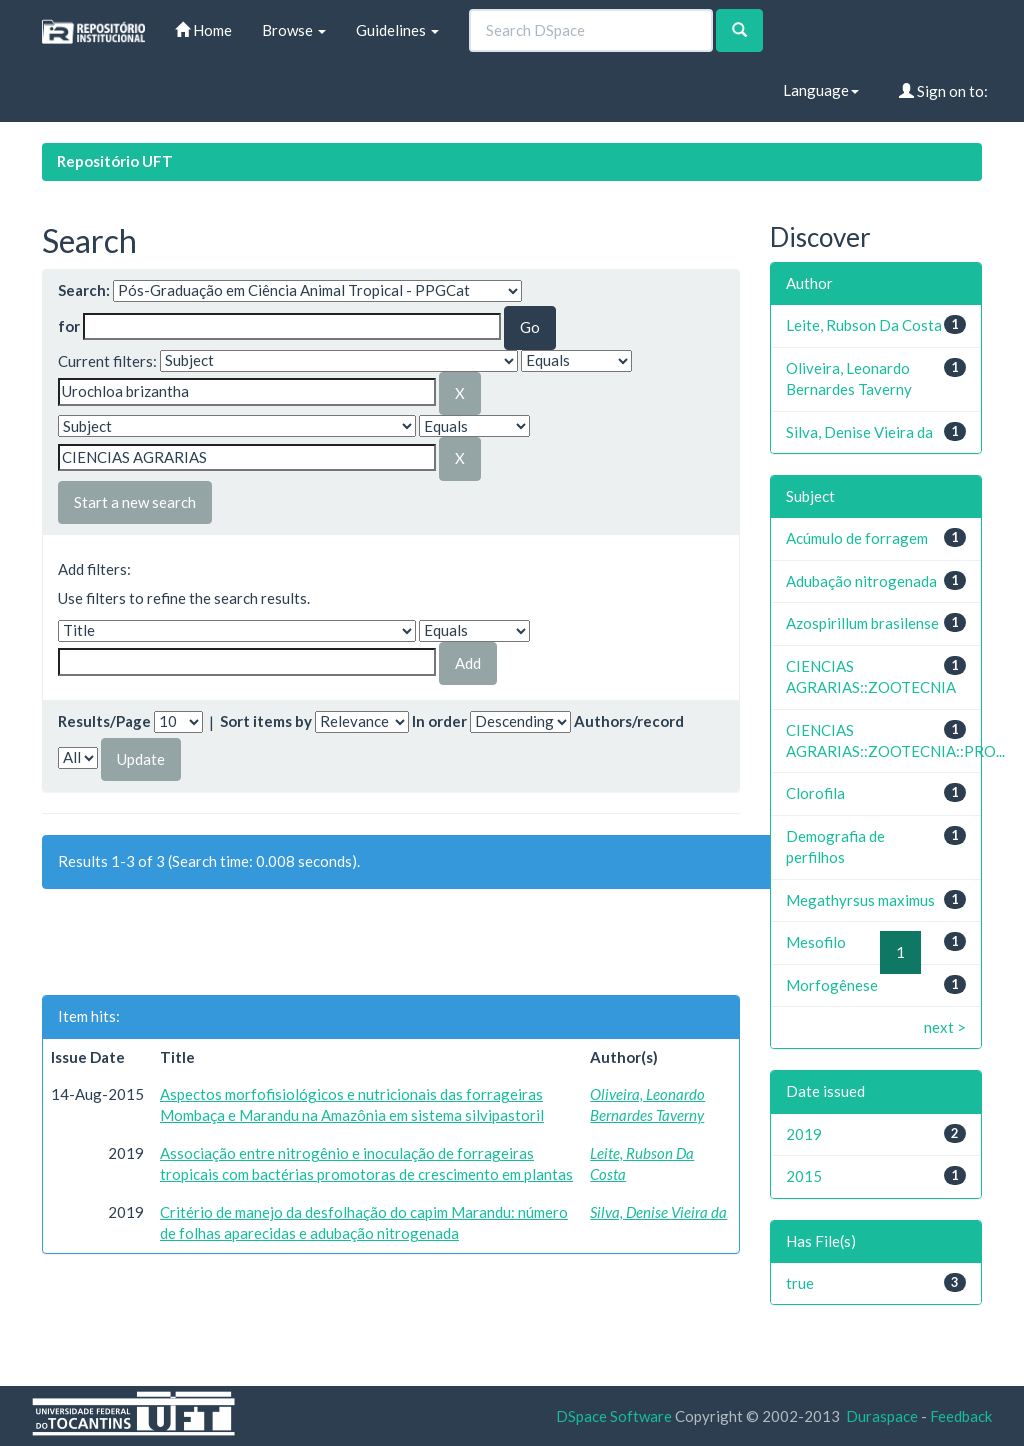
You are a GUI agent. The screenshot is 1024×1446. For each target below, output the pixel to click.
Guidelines (397, 30)
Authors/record (629, 721)
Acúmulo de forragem (857, 538)
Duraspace (882, 1416)
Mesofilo (816, 942)
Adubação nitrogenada (861, 581)
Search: (84, 290)
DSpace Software (614, 1416)
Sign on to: (943, 91)
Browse (294, 30)
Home (203, 30)
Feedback (961, 1416)
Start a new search (135, 502)
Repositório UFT (115, 161)
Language (821, 90)
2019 (804, 1134)
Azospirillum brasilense (862, 623)
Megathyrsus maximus (860, 900)
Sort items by (266, 721)
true (800, 1283)
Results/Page (104, 721)
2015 (804, 1176)
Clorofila (815, 793)
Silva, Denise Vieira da (658, 1212)
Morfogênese (832, 985)
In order (439, 721)
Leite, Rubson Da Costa (864, 325)
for (69, 326)
